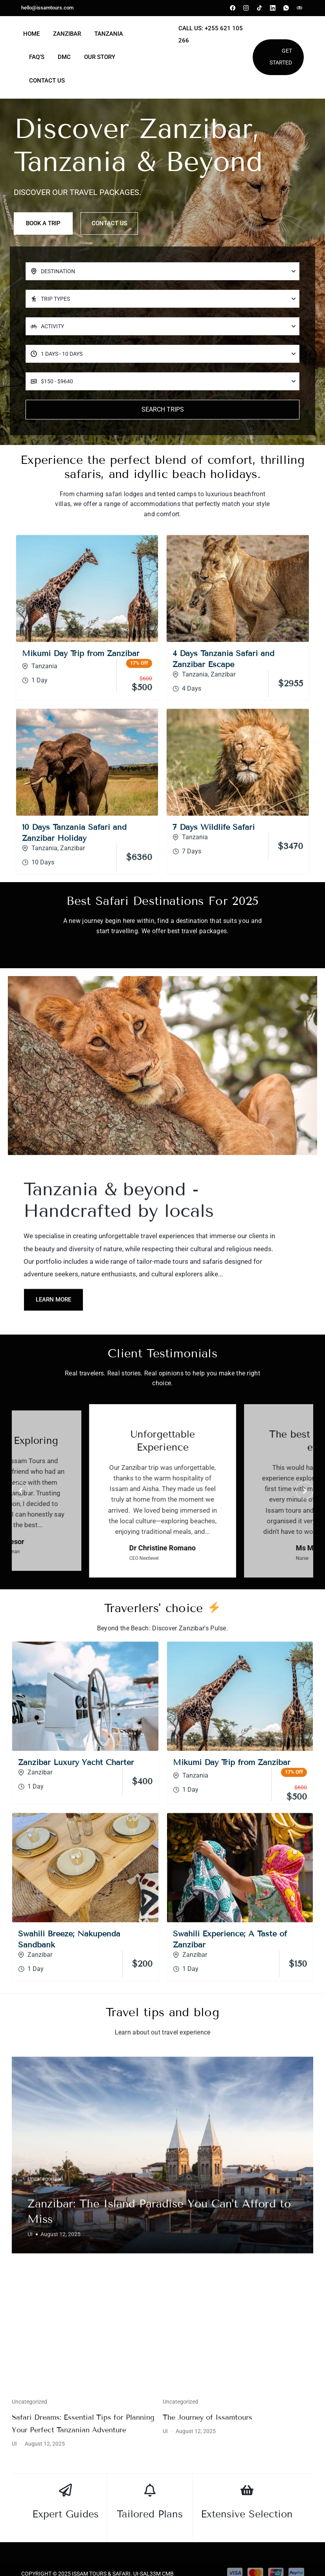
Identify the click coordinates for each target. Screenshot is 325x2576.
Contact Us (47, 80)
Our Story (99, 57)
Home (31, 33)
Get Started (281, 57)
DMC (64, 57)
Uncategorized (45, 2498)
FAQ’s (36, 57)
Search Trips (162, 427)
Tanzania (108, 33)
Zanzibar (67, 33)
